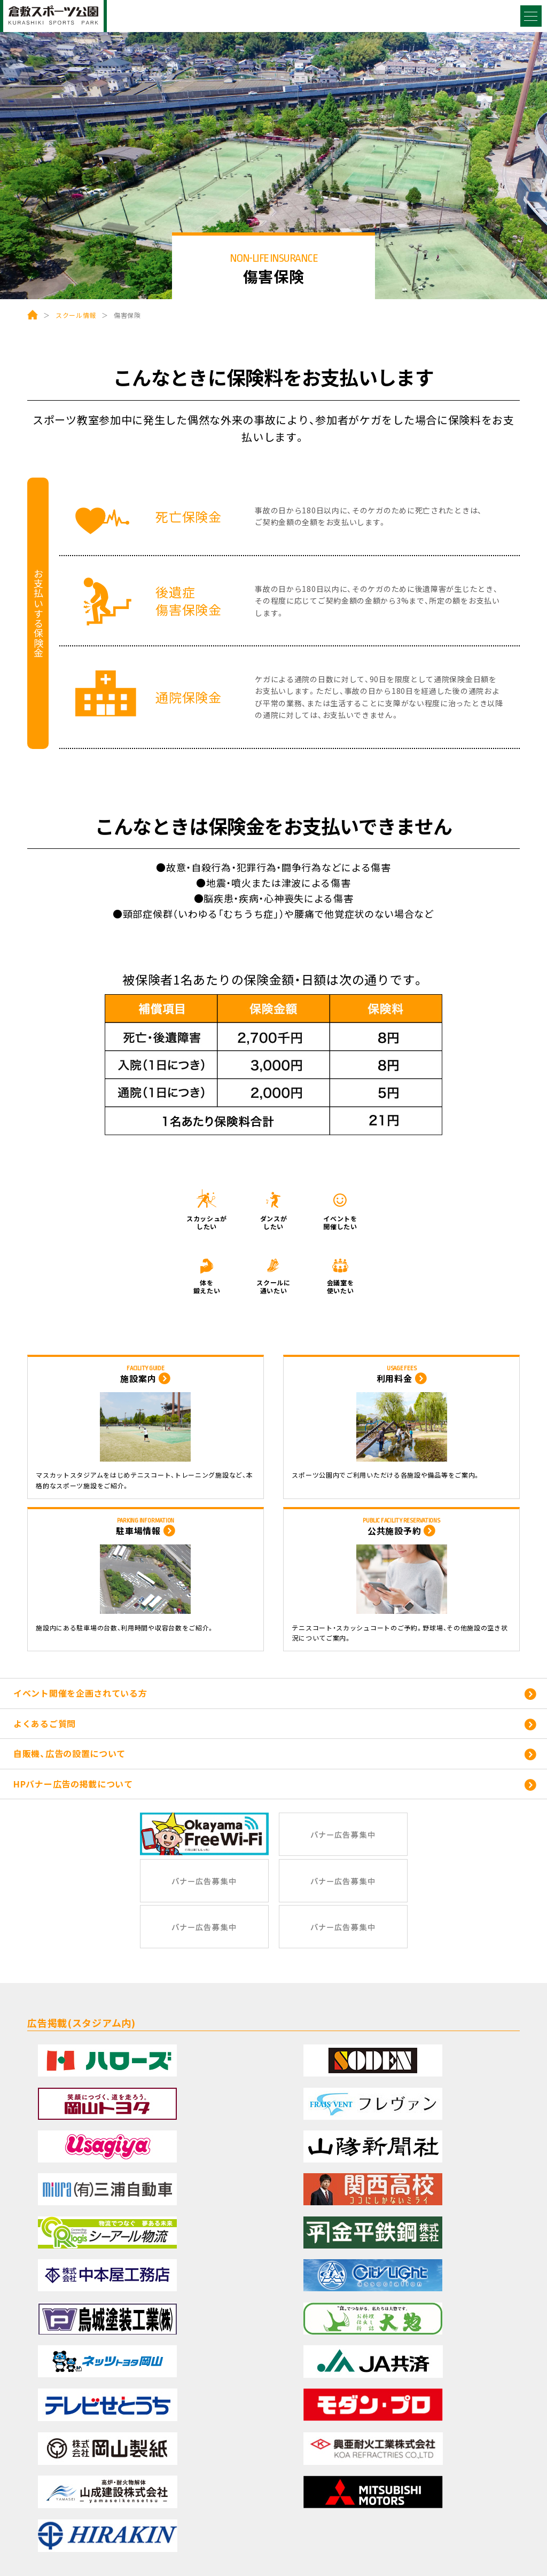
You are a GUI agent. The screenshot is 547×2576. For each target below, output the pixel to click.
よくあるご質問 (44, 1723)
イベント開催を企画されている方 (80, 1693)
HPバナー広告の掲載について (73, 1783)
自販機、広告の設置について (69, 1753)
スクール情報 (76, 314)
